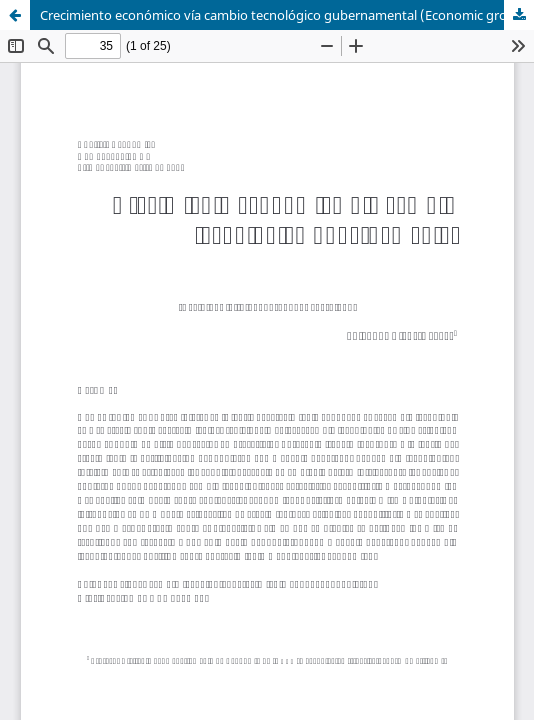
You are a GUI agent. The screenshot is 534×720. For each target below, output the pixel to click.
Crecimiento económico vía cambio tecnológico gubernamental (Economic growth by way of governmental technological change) (287, 15)
